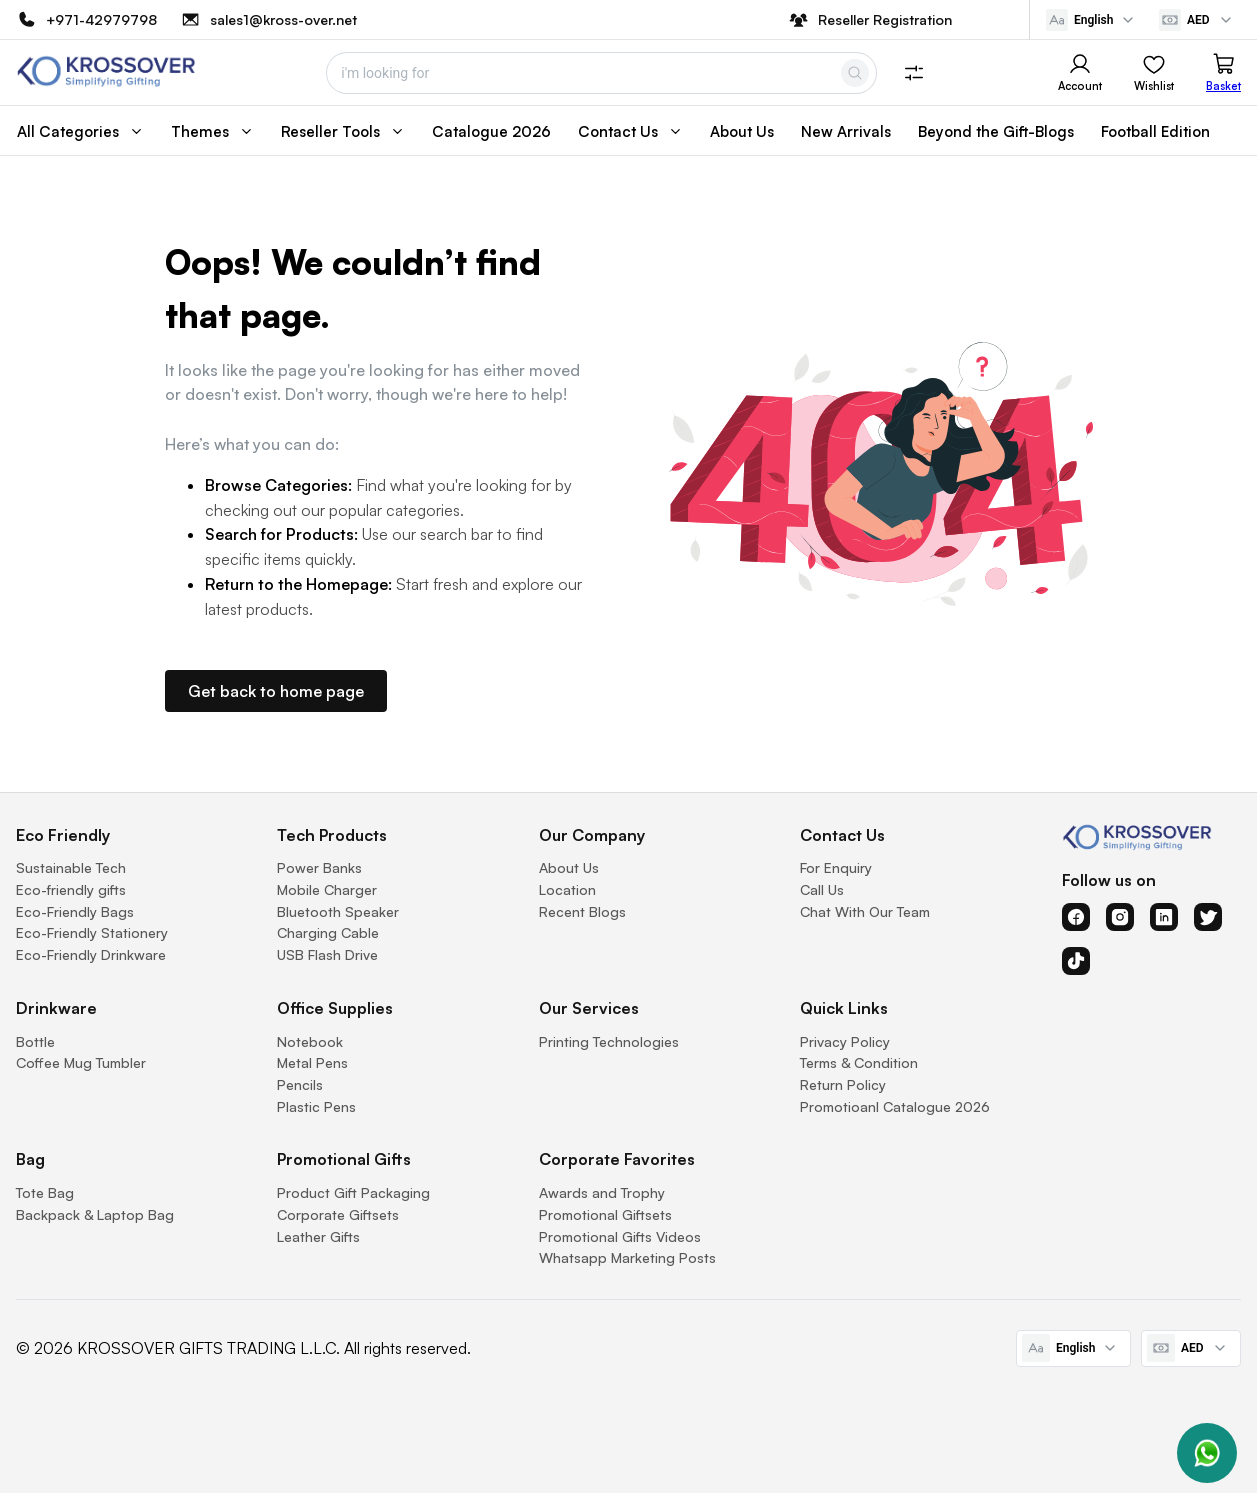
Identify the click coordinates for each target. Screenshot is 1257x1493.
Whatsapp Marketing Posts (627, 1257)
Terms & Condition (859, 1062)
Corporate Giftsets (338, 1214)
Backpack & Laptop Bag (95, 1214)
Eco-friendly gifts (71, 889)
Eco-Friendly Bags (75, 911)
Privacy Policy (845, 1041)
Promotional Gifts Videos (620, 1236)
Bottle (35, 1041)
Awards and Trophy (602, 1192)
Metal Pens (312, 1062)
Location (567, 889)
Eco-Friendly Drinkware (91, 954)
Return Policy (843, 1084)
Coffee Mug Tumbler (81, 1062)
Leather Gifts (318, 1236)
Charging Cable (328, 932)
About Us (569, 867)
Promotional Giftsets (605, 1214)
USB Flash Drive (327, 954)
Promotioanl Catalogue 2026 (895, 1106)
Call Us (822, 889)
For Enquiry (836, 867)
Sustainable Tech (71, 867)
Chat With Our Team (865, 911)
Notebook (310, 1041)
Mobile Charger (327, 889)
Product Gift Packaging (353, 1192)
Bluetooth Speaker (338, 911)
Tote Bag (45, 1192)
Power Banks (319, 867)
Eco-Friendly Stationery (92, 932)
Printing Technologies (609, 1041)
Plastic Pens (316, 1106)
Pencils (300, 1084)
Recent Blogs (582, 911)
